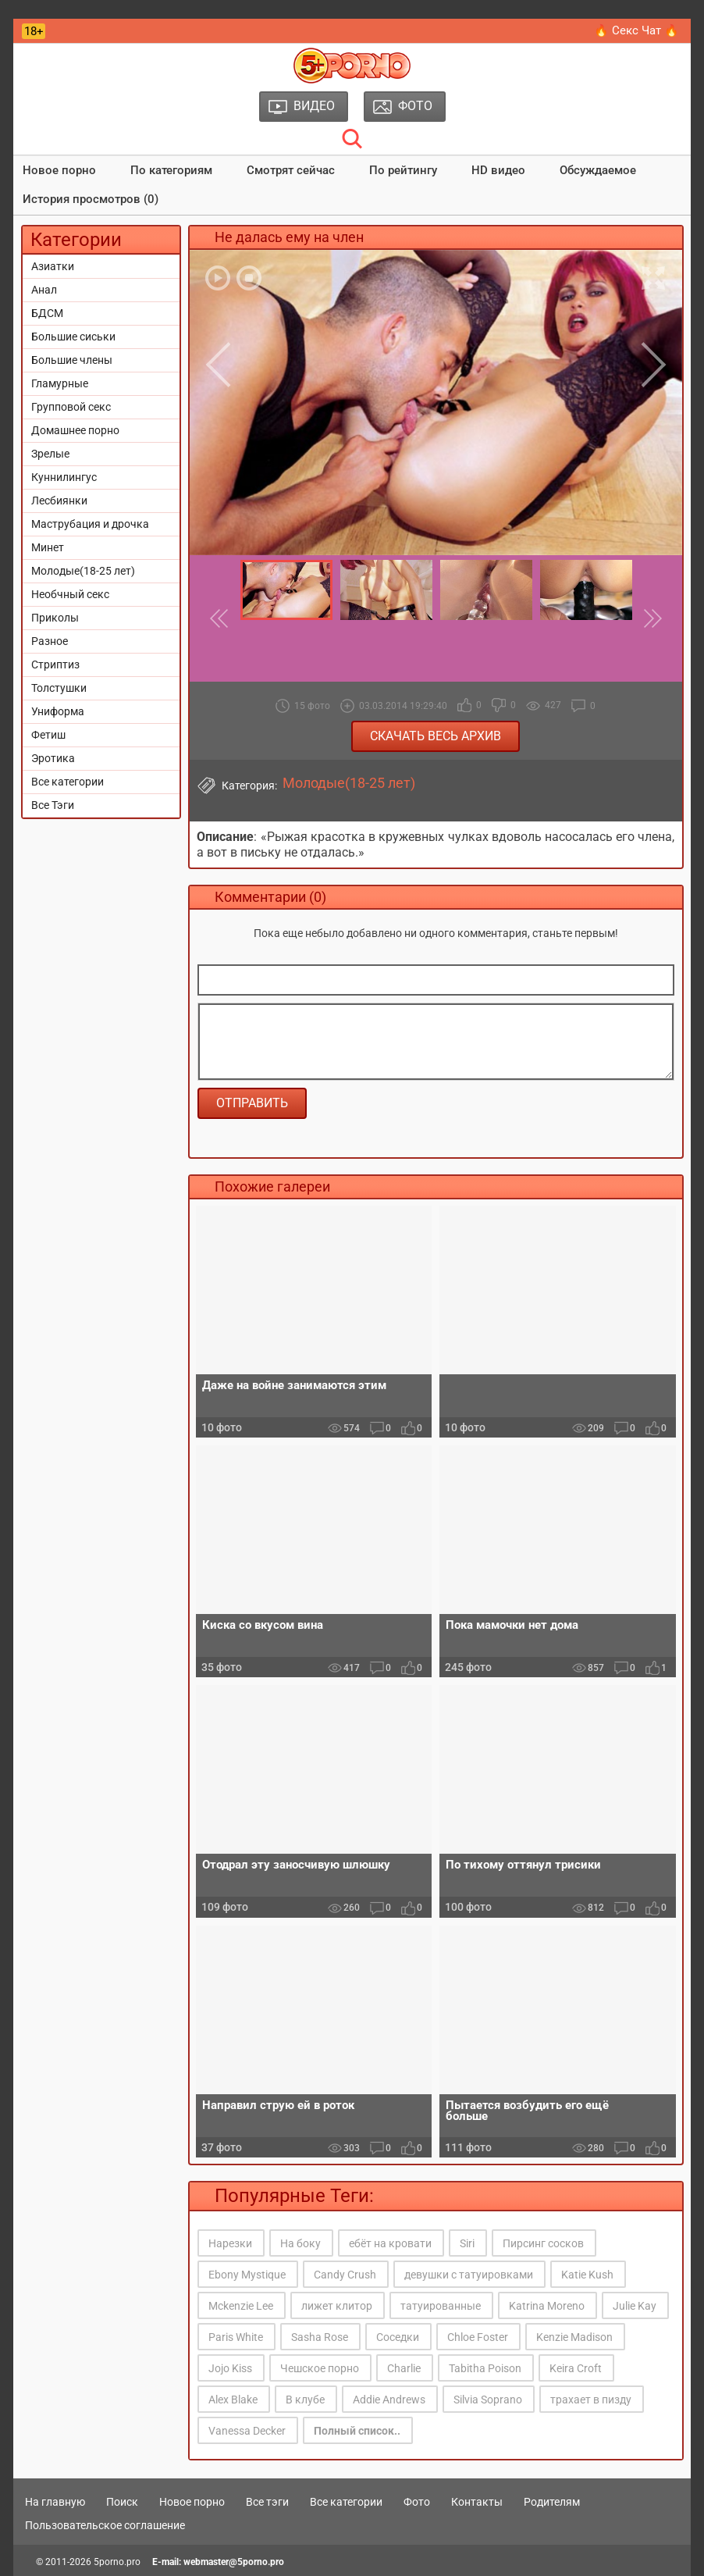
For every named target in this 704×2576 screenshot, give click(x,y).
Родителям (552, 2502)
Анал (44, 289)
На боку (300, 2243)
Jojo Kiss (230, 2368)
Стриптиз (55, 664)
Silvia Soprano (487, 2399)
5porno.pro (117, 2561)
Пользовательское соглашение (105, 2525)
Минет (47, 547)
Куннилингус (64, 477)
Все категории (67, 781)
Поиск (122, 2502)
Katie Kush (587, 2274)
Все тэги (267, 2502)
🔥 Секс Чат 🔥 (636, 30)
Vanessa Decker (247, 2431)
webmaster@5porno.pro (233, 2561)
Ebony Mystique (247, 2274)
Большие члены (71, 360)
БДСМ (47, 313)
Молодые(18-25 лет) (83, 571)
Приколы (55, 617)
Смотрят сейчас (291, 170)
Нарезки (230, 2243)
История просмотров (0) (90, 199)
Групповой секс (71, 407)
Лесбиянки (59, 500)
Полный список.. (357, 2431)
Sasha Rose (319, 2337)
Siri (467, 2243)
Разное (49, 641)
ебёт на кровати (390, 2243)
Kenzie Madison (574, 2337)
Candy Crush (345, 2274)
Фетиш (48, 735)
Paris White (235, 2337)
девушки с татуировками (468, 2274)
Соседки (397, 2337)
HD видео (498, 170)
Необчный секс (70, 594)
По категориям (171, 170)
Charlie (404, 2368)
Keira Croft (575, 2368)
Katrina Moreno (547, 2306)
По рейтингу (403, 170)
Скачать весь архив (435, 736)
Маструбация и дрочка (90, 524)
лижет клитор (336, 2306)
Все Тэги (52, 805)
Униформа (57, 711)
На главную (55, 2502)
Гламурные (59, 383)
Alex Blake (233, 2399)
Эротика (53, 758)
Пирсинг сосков (543, 2243)
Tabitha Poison (485, 2368)
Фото (417, 2502)
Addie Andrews (389, 2399)
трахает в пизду (590, 2399)
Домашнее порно (75, 430)
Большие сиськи (73, 336)
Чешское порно (319, 2368)
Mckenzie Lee (240, 2306)
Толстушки (59, 688)
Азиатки (52, 266)
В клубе (305, 2399)
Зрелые (50, 453)
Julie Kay (634, 2306)
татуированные (440, 2306)
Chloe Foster (477, 2337)
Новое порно (59, 170)
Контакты (477, 2502)
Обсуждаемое (598, 170)
